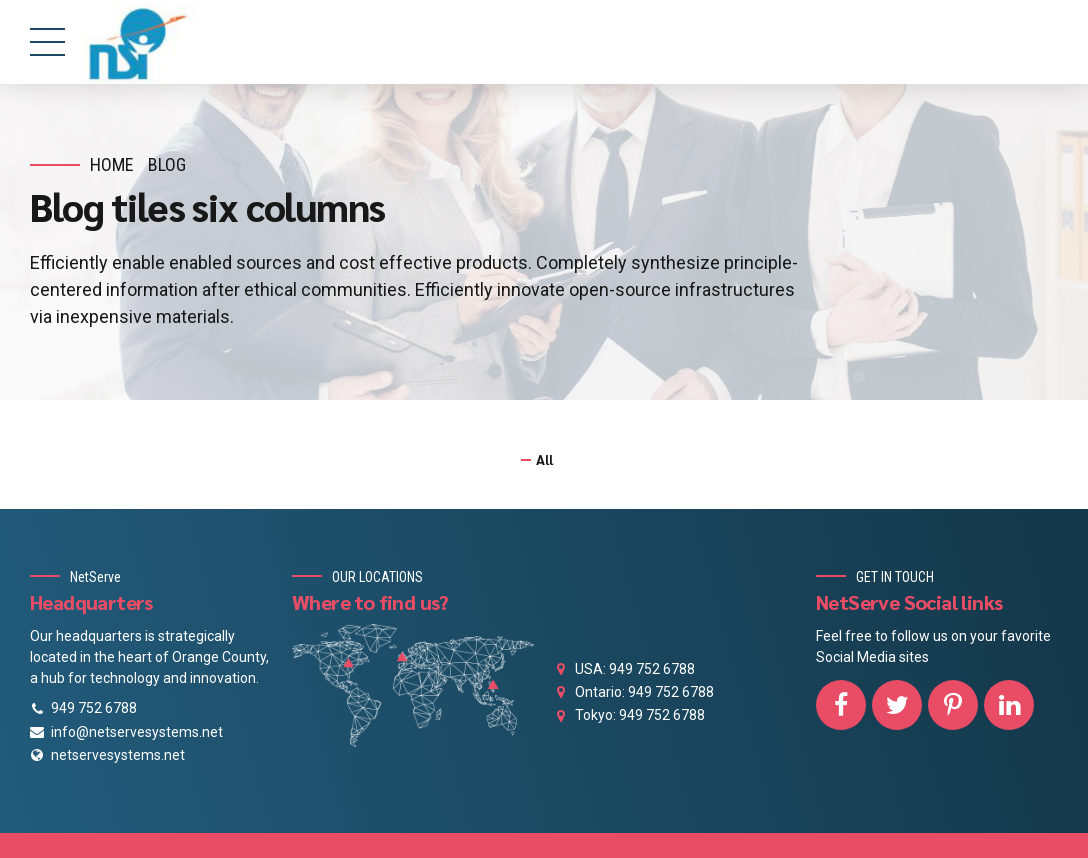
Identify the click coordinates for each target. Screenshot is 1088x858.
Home (112, 164)
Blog (167, 164)
